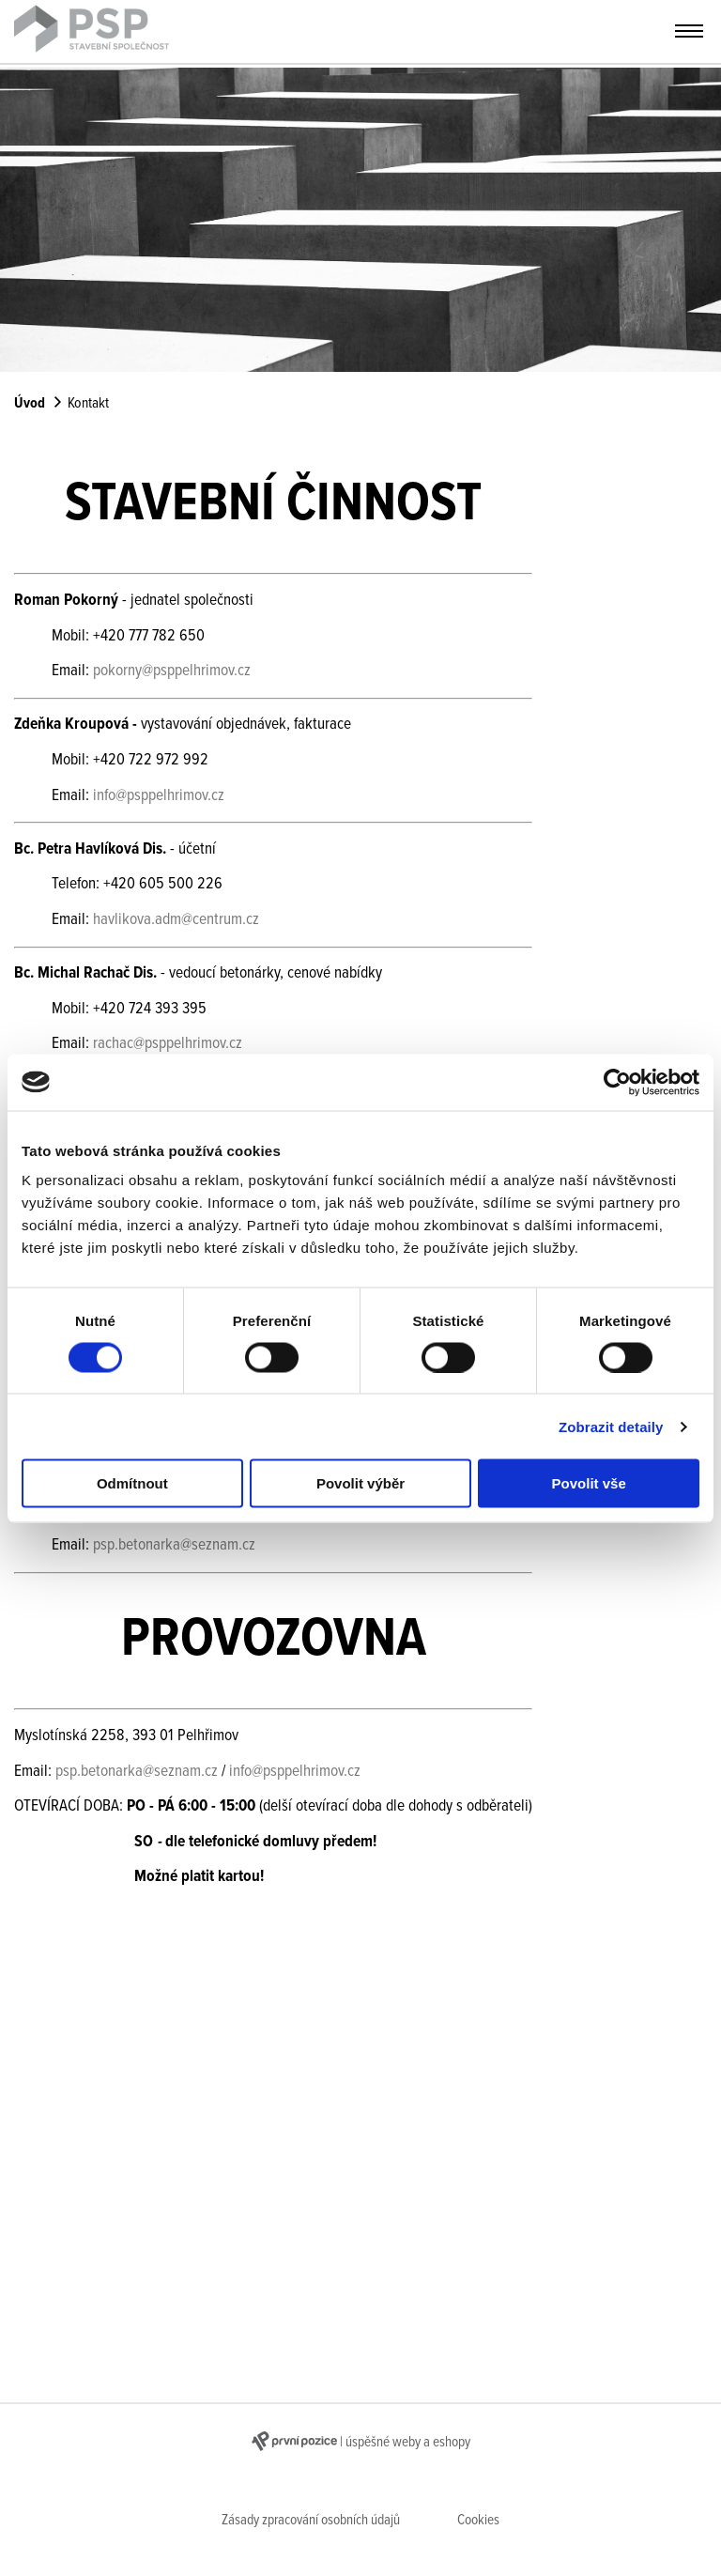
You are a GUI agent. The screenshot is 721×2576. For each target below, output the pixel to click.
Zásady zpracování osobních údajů (311, 2520)
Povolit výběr (360, 1483)
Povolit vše (589, 1483)
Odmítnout (132, 1483)
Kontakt (88, 403)
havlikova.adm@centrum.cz (176, 920)
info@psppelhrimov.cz (158, 796)
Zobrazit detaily (611, 1426)
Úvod (29, 403)
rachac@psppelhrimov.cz (167, 1044)
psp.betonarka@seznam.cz (174, 1545)
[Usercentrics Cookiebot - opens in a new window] (617, 1082)
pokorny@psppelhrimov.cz (172, 671)
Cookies (478, 2520)
